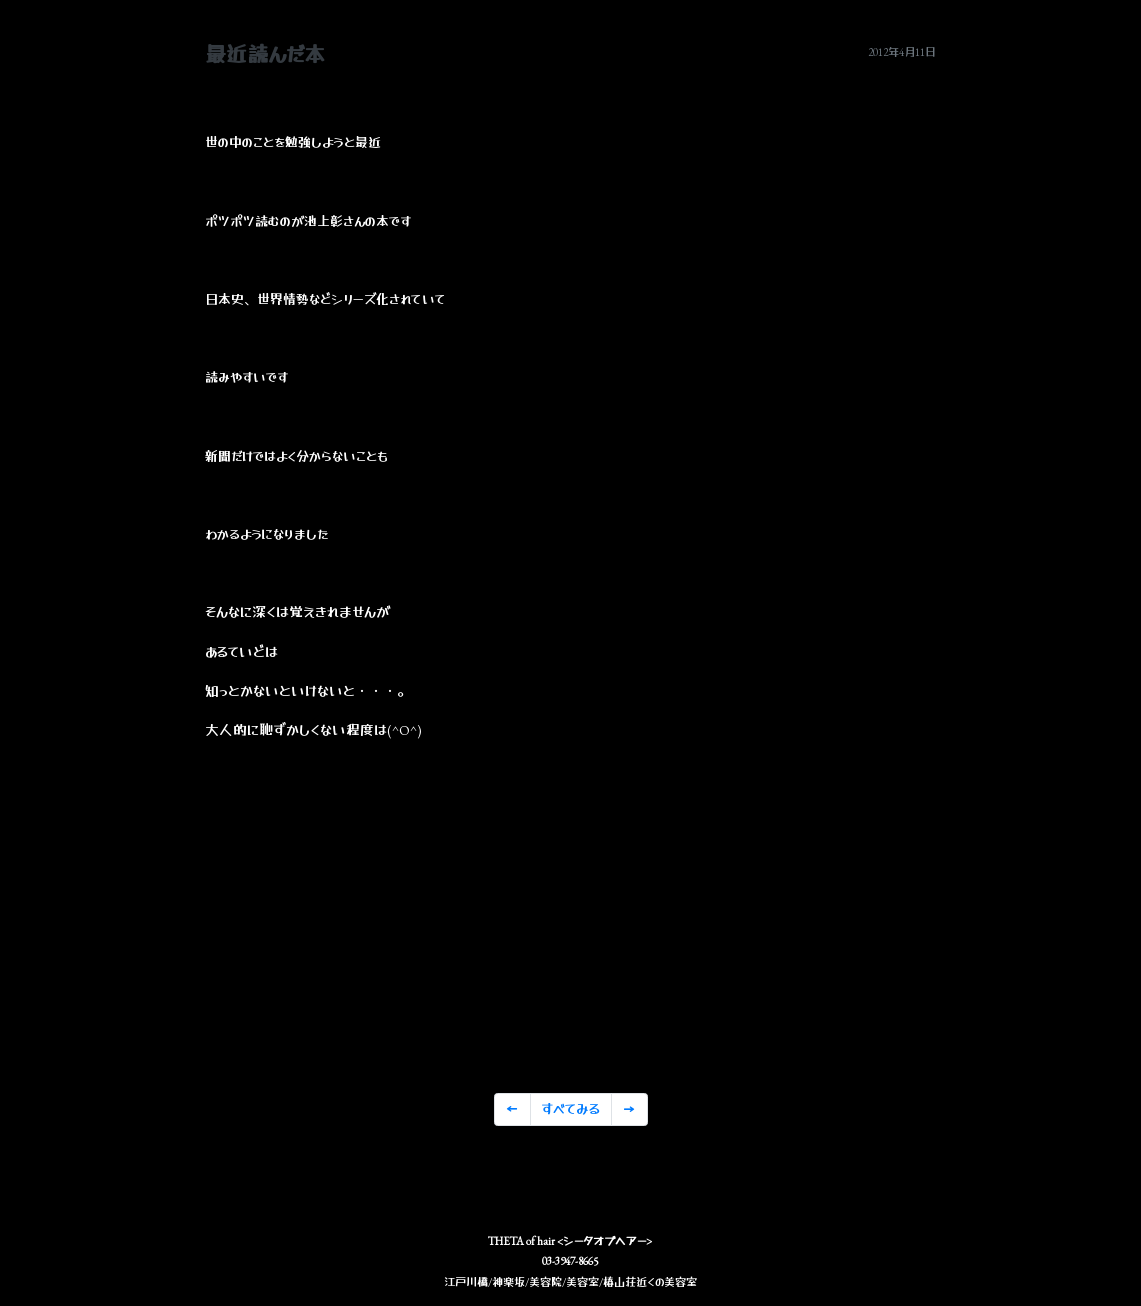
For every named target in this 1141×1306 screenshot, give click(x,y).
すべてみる (570, 1109)
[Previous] (512, 1110)
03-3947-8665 (570, 1261)
